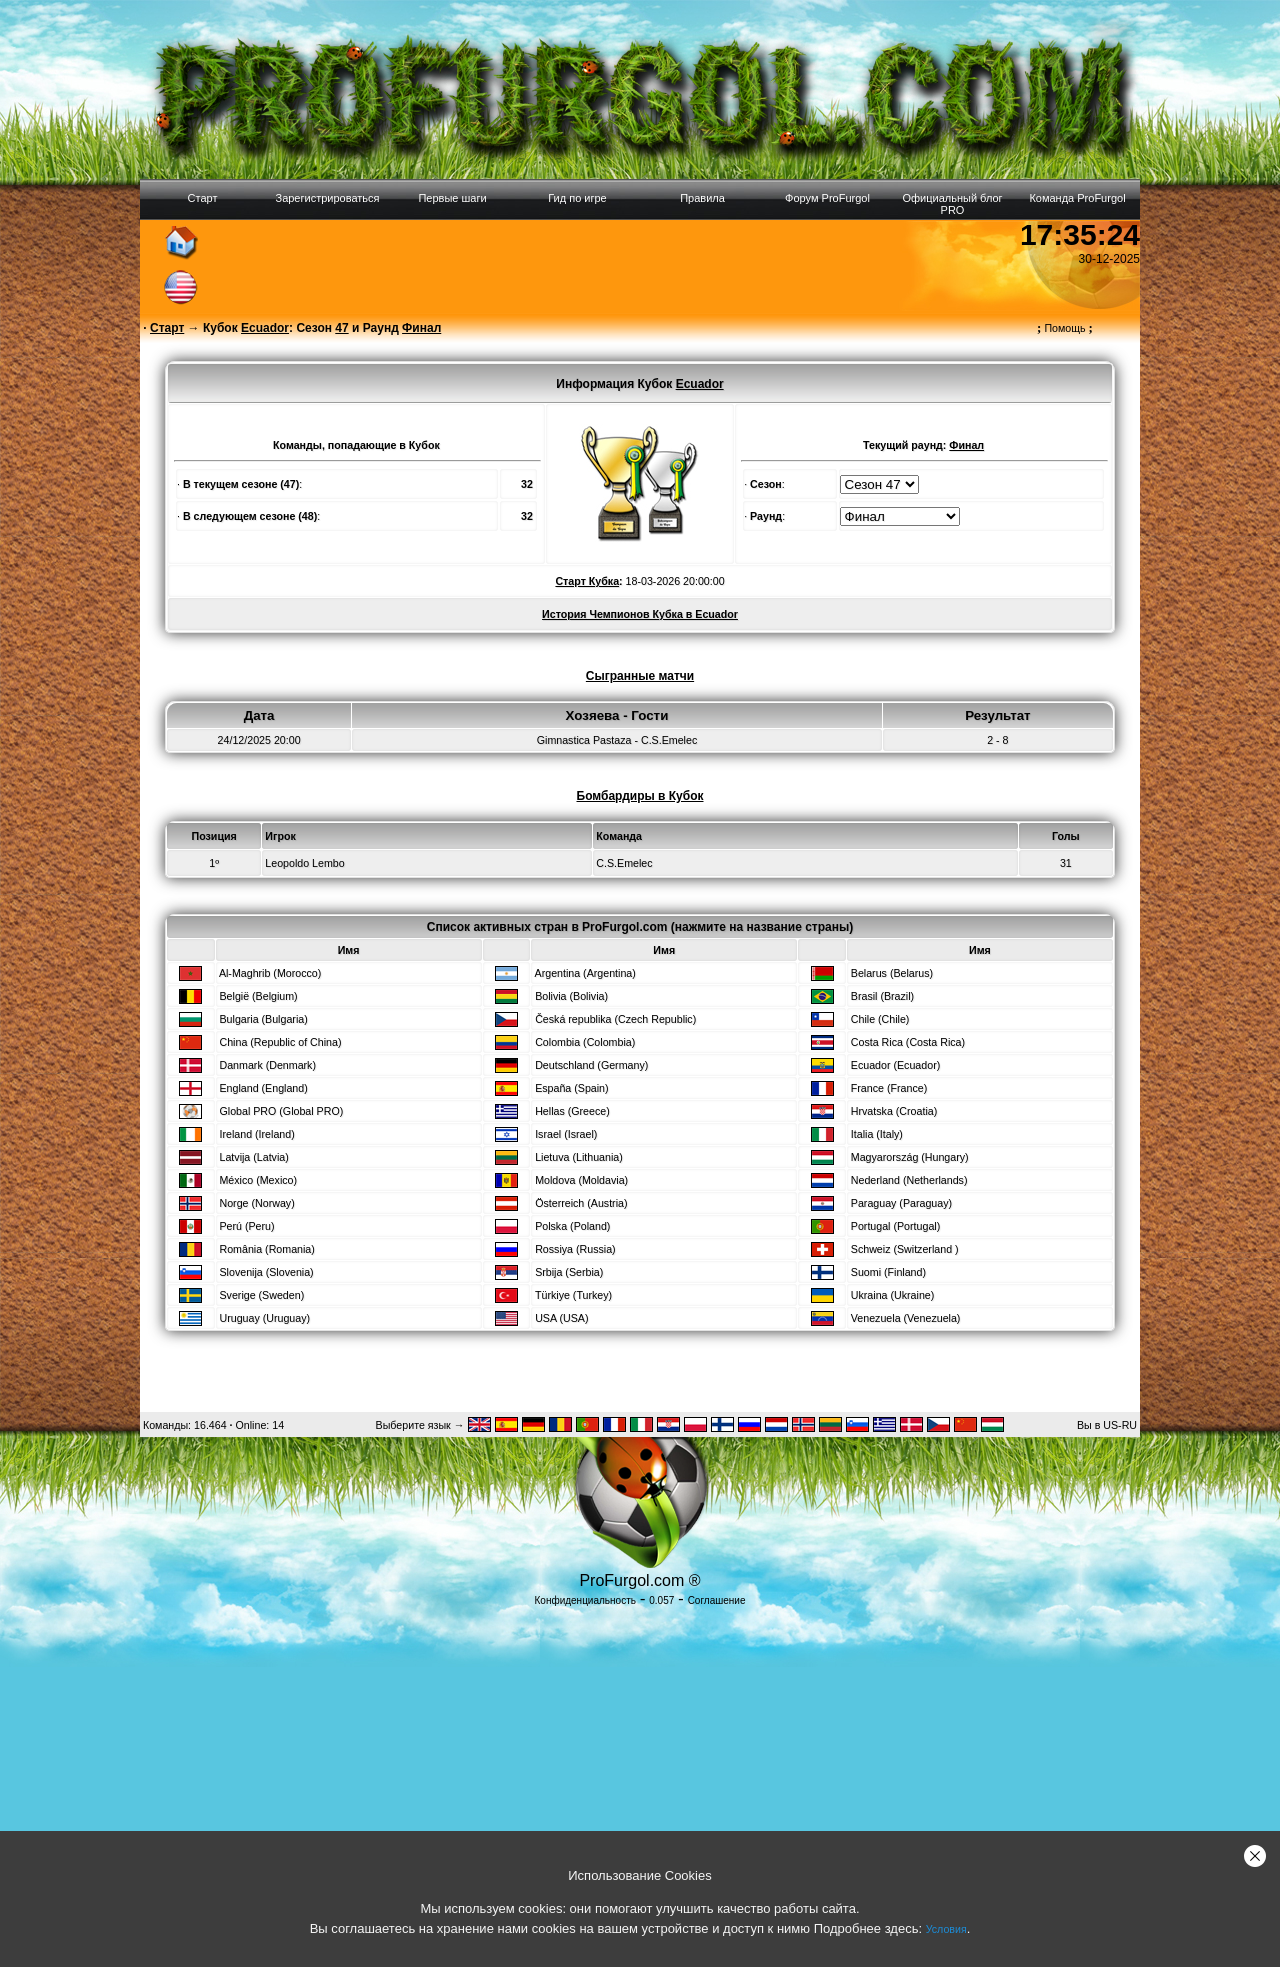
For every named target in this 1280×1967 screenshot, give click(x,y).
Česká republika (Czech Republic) (615, 1019)
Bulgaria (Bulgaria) (263, 1019)
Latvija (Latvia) (253, 1157)
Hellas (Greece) (572, 1111)
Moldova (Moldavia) (581, 1180)
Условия (946, 1929)
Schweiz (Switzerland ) (905, 1249)
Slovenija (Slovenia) (266, 1272)
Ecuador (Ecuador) (895, 1065)
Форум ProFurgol (827, 198)
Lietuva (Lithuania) (579, 1157)
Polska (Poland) (572, 1226)
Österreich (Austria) (581, 1203)
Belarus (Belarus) (892, 973)
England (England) (263, 1088)
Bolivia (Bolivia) (571, 996)
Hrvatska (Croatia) (894, 1111)
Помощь (1065, 328)
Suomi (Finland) (888, 1272)
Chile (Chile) (880, 1019)
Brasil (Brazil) (882, 996)
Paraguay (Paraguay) (901, 1203)
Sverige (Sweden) (261, 1295)
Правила (702, 198)
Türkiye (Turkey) (573, 1295)
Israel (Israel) (566, 1134)
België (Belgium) (258, 996)
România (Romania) (266, 1249)
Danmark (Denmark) (267, 1065)
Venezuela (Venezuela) (906, 1318)
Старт (203, 198)
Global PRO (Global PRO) (281, 1111)
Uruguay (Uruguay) (264, 1318)
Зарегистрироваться (327, 198)
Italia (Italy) (877, 1134)
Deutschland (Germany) (591, 1065)
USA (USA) (561, 1318)
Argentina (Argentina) (585, 973)
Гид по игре (577, 198)
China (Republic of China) (280, 1042)
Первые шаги (452, 198)
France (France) (889, 1088)
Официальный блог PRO (952, 204)
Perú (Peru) (246, 1226)
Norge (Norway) (256, 1203)
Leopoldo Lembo (304, 863)
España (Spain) (571, 1088)
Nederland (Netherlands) (909, 1180)
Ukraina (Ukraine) (893, 1295)
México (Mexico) (258, 1180)
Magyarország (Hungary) (910, 1157)
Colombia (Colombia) (585, 1042)
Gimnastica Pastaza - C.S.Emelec (617, 740)
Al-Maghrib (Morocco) (270, 973)
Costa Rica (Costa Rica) (908, 1042)
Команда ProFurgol (1077, 198)
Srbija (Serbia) (569, 1272)
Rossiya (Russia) (575, 1249)
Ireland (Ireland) (256, 1134)
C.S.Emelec (624, 863)
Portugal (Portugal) (895, 1226)
